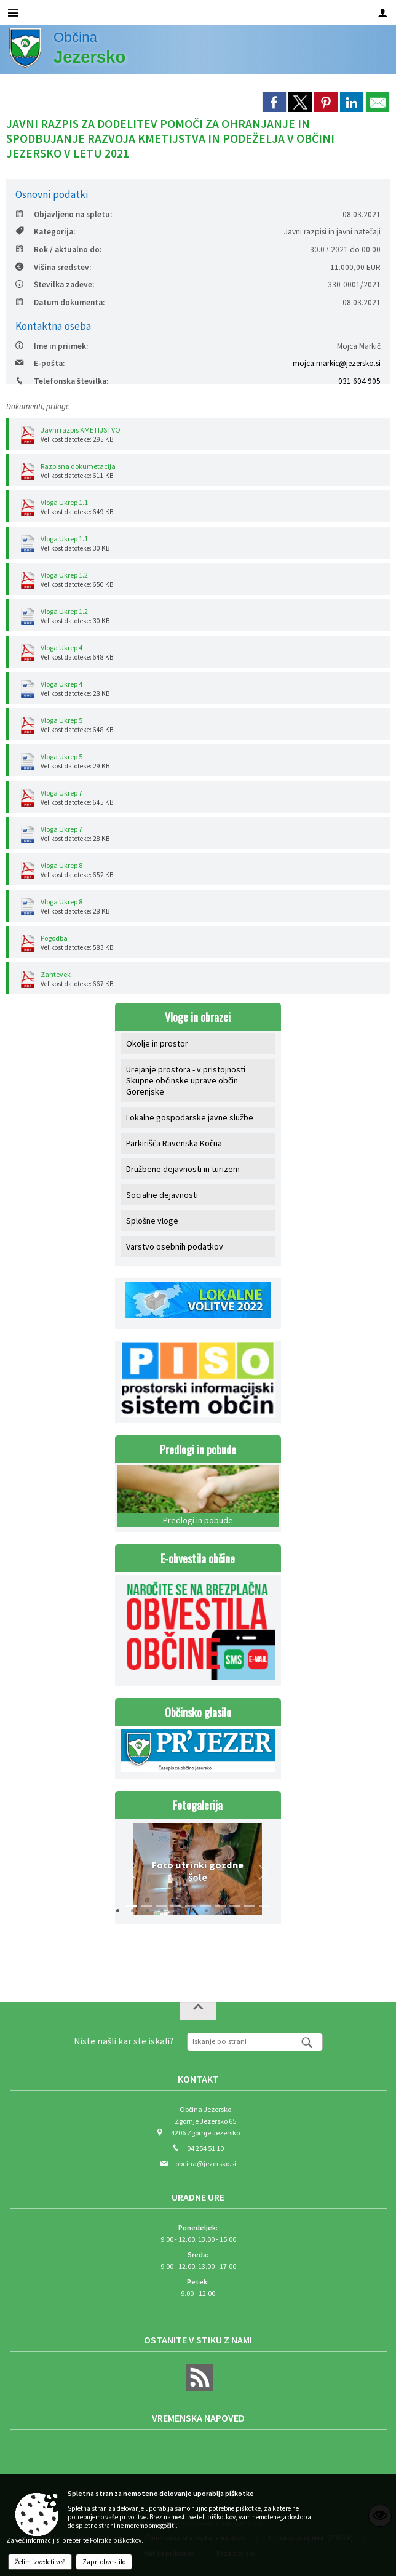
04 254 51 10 (205, 2148)
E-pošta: (40, 363)
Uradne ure (198, 2197)
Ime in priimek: (51, 346)
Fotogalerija (198, 1804)
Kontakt (198, 2079)
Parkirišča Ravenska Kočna (174, 1143)
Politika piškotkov (115, 2540)
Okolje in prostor (157, 1043)
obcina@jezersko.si (205, 2163)
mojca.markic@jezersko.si (337, 363)
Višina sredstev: (53, 267)
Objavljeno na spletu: (63, 214)
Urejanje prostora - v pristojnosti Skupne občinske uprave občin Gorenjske (185, 1080)
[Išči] (308, 2042)
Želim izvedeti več (40, 2562)
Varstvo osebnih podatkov (174, 1246)
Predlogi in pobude (198, 1449)
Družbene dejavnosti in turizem (183, 1168)
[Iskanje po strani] (241, 2040)
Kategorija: (45, 231)
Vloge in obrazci (198, 1016)
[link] (274, 102)
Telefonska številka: (61, 381)
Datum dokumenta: (60, 302)
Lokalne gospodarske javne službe (189, 1117)
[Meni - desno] (383, 13)
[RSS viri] (198, 2388)
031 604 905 (359, 381)
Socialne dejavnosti (162, 1194)
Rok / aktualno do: (58, 249)
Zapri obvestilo (103, 2562)
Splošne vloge (152, 1220)
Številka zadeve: (54, 284)
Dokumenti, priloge (37, 406)
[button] (133, 1872)
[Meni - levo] (13, 13)
